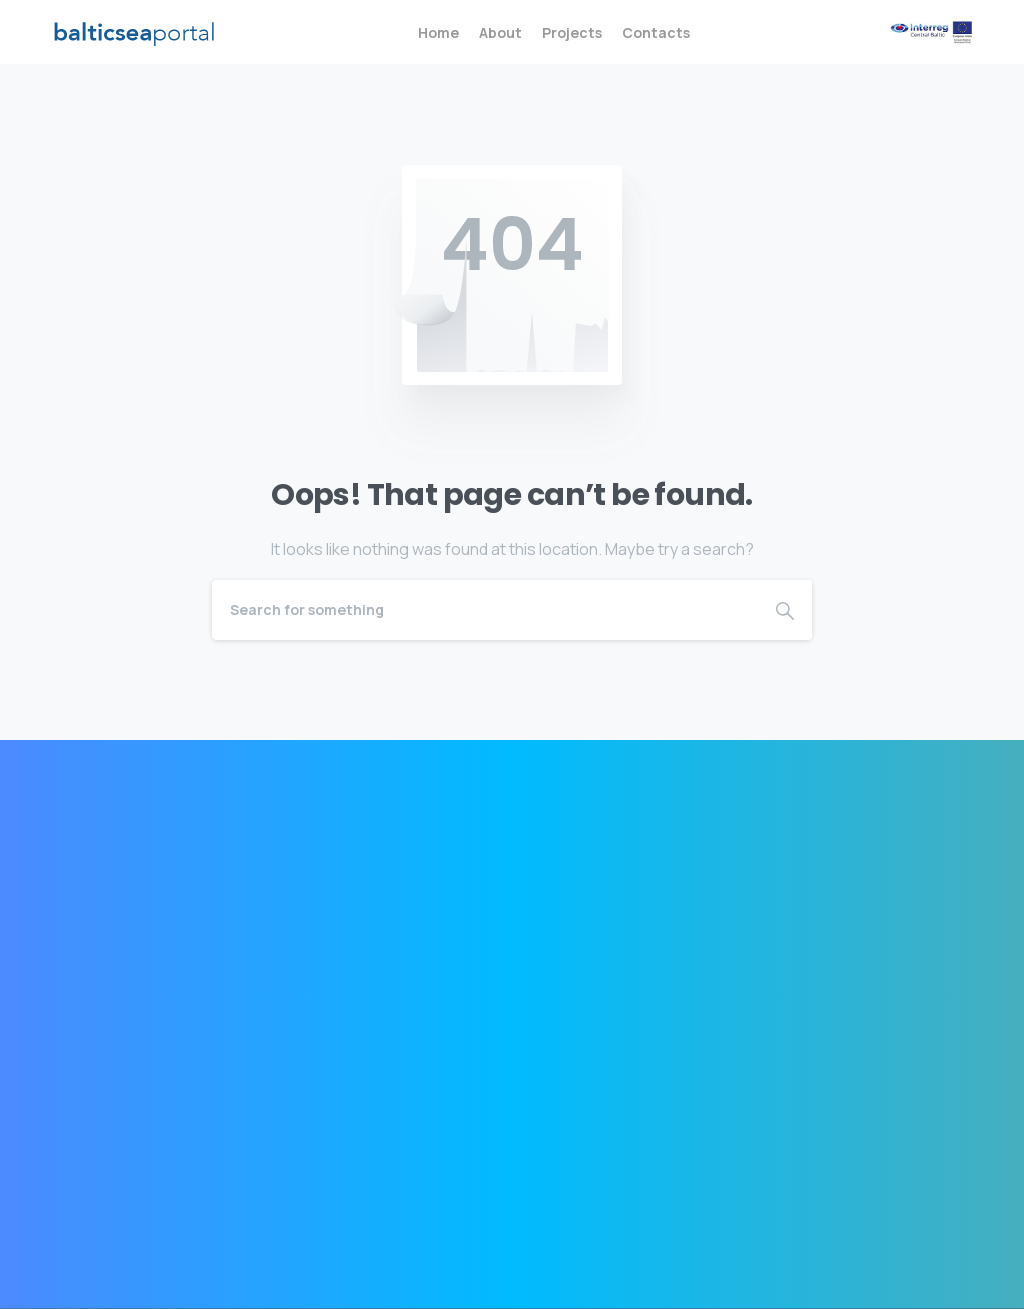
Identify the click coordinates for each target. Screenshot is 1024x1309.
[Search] (485, 610)
